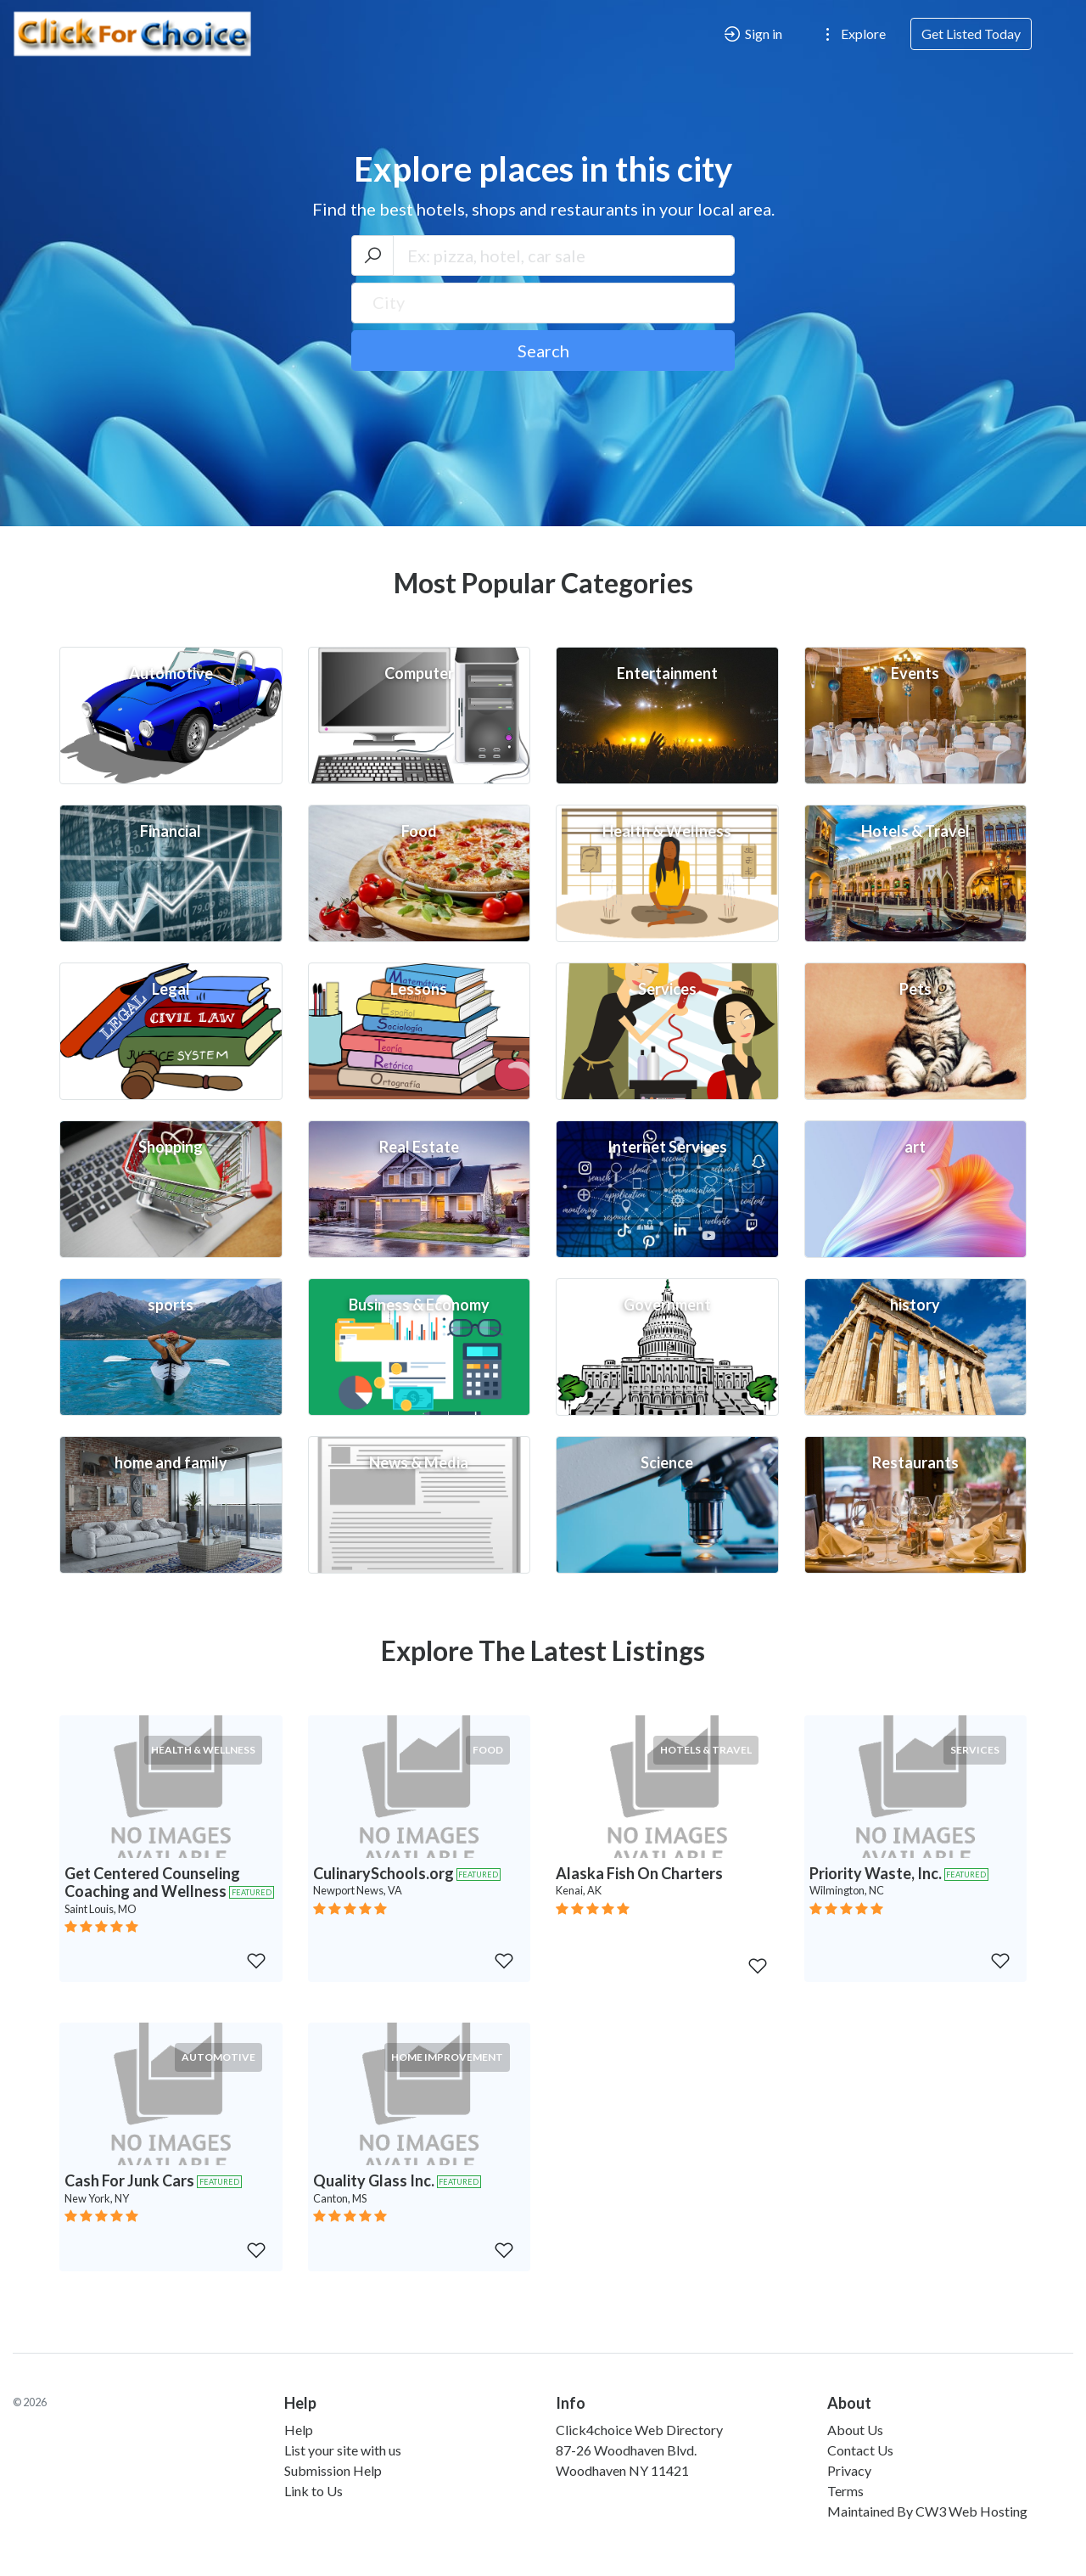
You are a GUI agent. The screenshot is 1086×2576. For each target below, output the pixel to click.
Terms (845, 2491)
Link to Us (313, 2491)
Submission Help (333, 2470)
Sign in (752, 34)
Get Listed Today (971, 33)
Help (298, 2430)
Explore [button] (852, 34)
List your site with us (342, 2450)
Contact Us (860, 2450)
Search (543, 350)
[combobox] (543, 303)
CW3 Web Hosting (971, 2511)
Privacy (849, 2470)
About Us (855, 2430)
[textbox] (543, 302)
